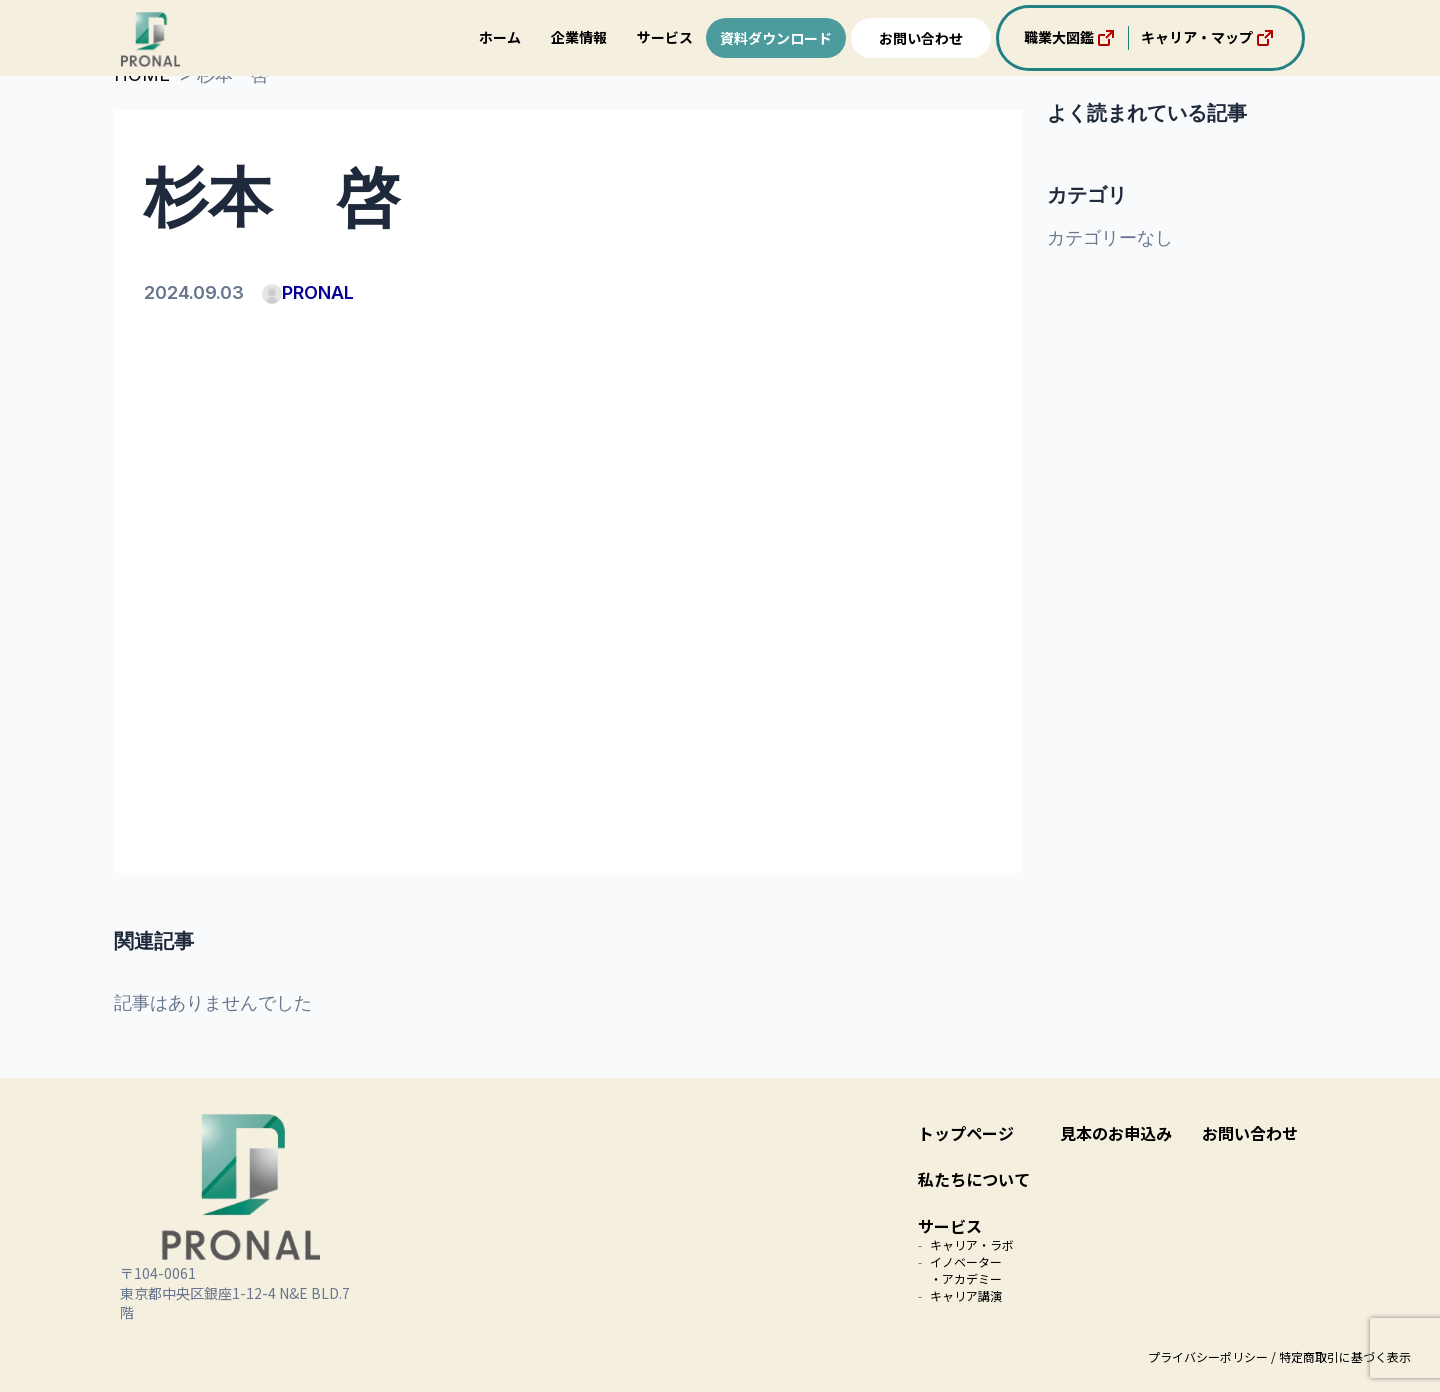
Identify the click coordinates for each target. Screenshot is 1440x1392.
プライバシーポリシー (1208, 1356)
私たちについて (974, 1179)
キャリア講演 (966, 1295)
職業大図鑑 (1071, 38)
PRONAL (308, 292)
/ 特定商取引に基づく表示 (1341, 1356)
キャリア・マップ (1209, 38)
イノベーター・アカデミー (966, 1270)
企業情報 (579, 37)
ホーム (500, 37)
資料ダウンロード (776, 38)
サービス (665, 37)
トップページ (966, 1133)
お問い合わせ (921, 38)
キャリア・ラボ (972, 1244)
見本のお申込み (1116, 1133)
